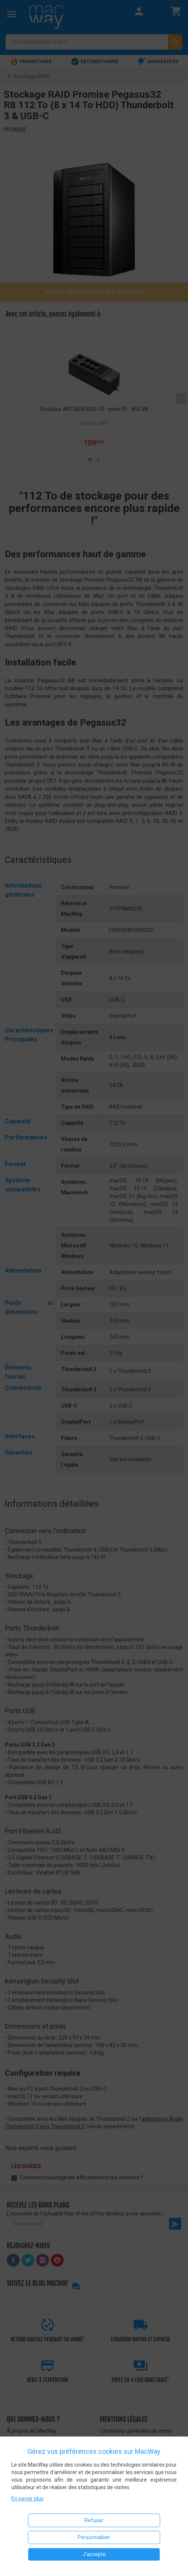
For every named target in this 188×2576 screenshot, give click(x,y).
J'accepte (94, 2554)
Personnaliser (94, 2537)
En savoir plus (27, 2499)
